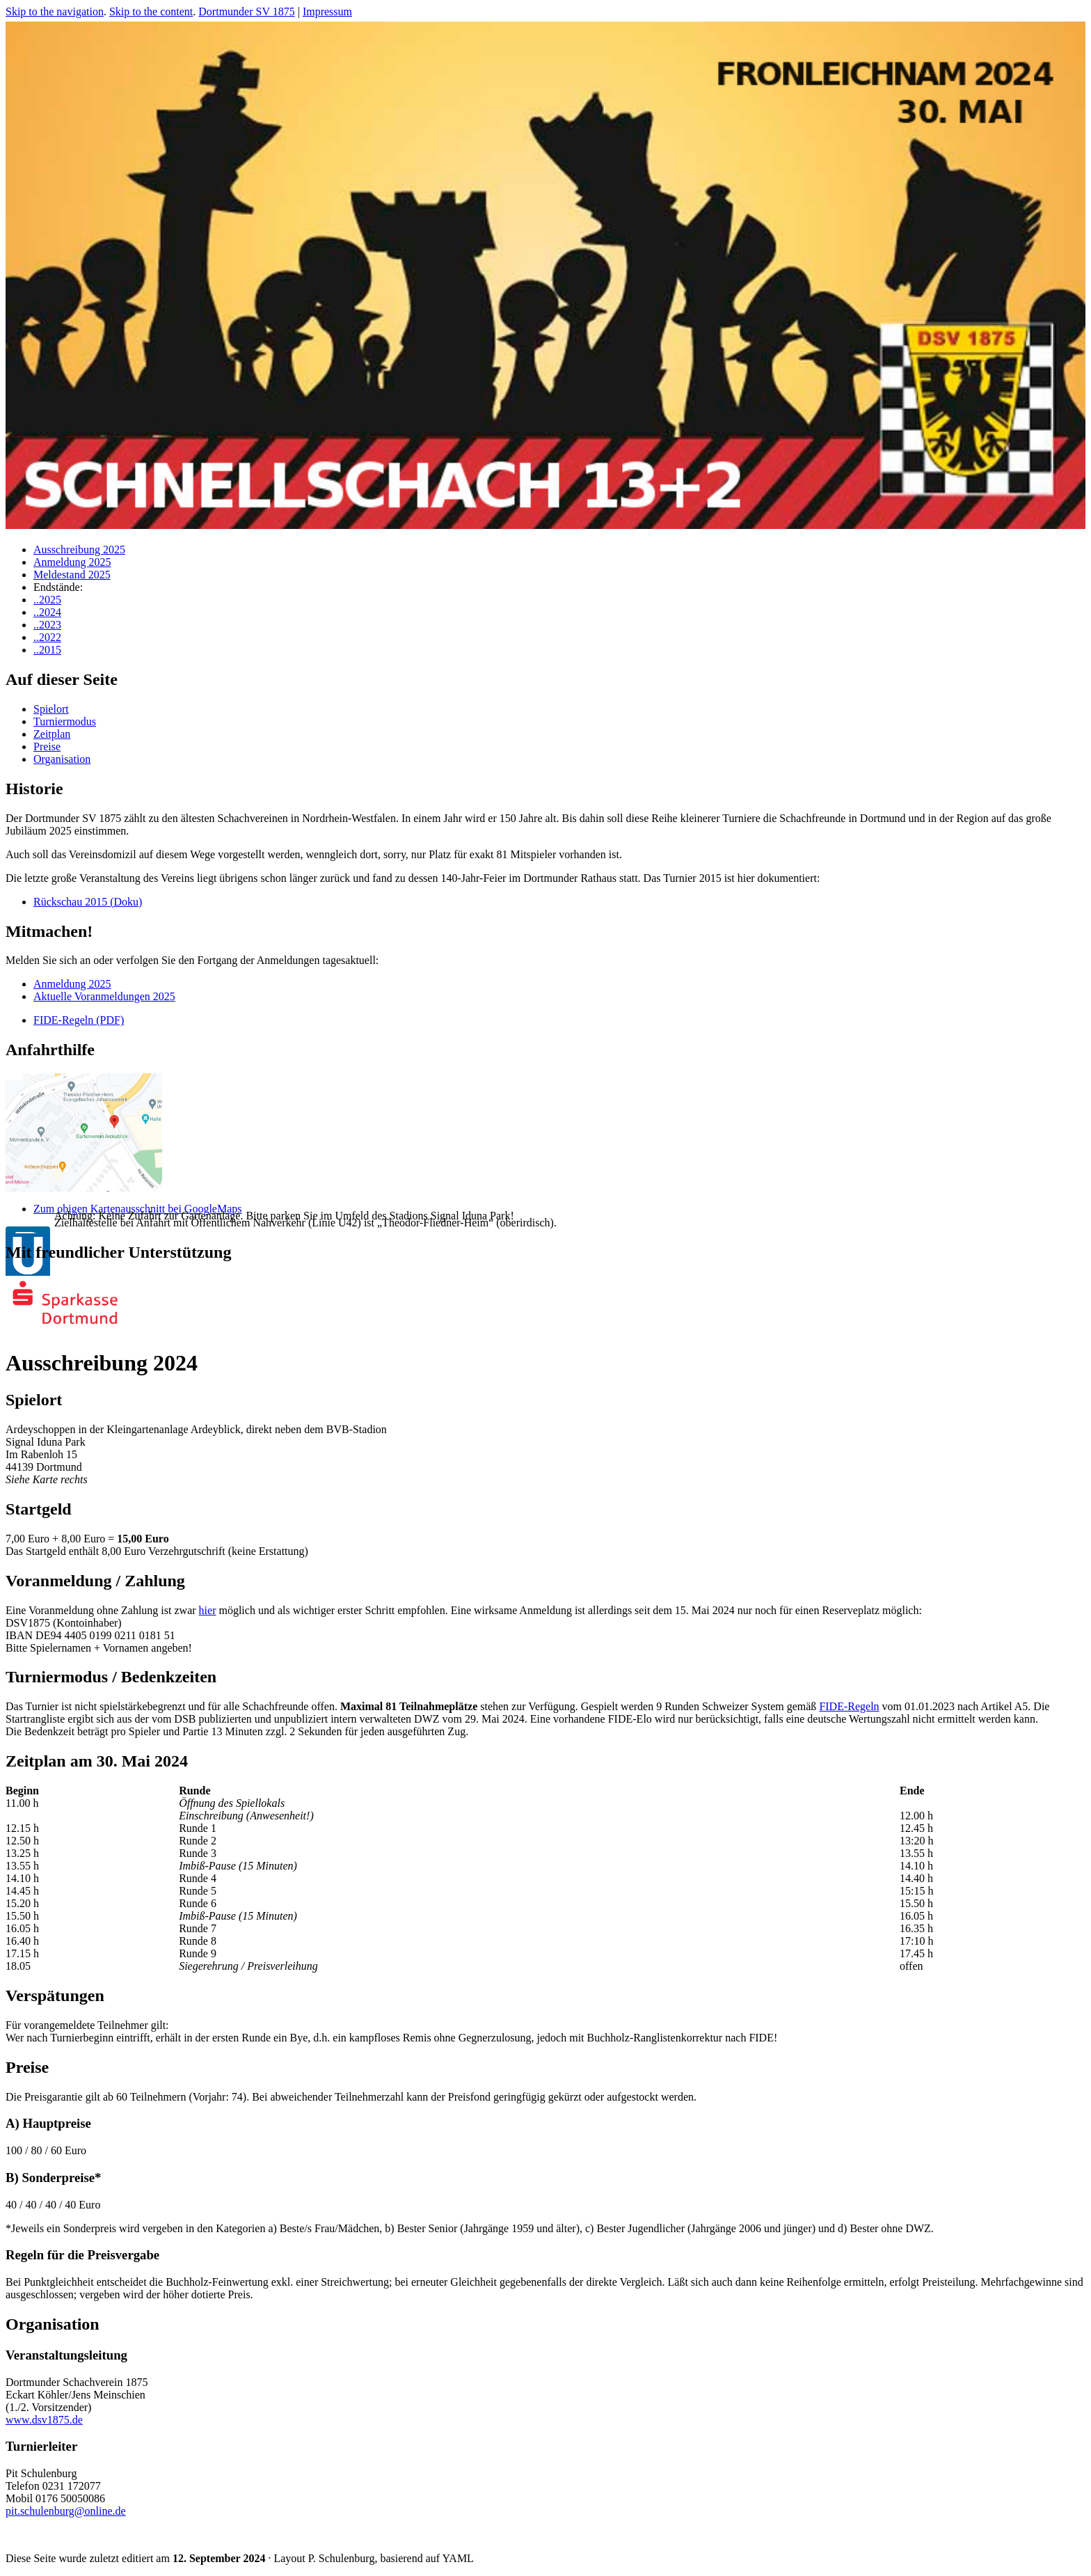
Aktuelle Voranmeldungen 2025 (104, 996)
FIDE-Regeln (849, 1706)
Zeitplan (51, 734)
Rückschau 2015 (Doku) (87, 902)
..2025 (47, 600)
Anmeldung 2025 (72, 562)
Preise (47, 746)
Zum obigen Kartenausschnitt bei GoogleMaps (137, 1209)
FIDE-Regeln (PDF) (78, 1020)
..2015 (47, 650)
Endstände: (58, 587)
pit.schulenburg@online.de (66, 2511)
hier (207, 1610)
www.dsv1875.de (44, 2420)
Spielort (51, 709)
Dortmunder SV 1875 (246, 11)
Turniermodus (64, 721)
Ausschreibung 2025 (79, 549)
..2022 (47, 637)
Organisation (61, 759)
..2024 (47, 612)
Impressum (327, 11)
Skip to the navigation (55, 11)
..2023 (47, 625)
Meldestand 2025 (72, 574)
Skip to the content (151, 11)
